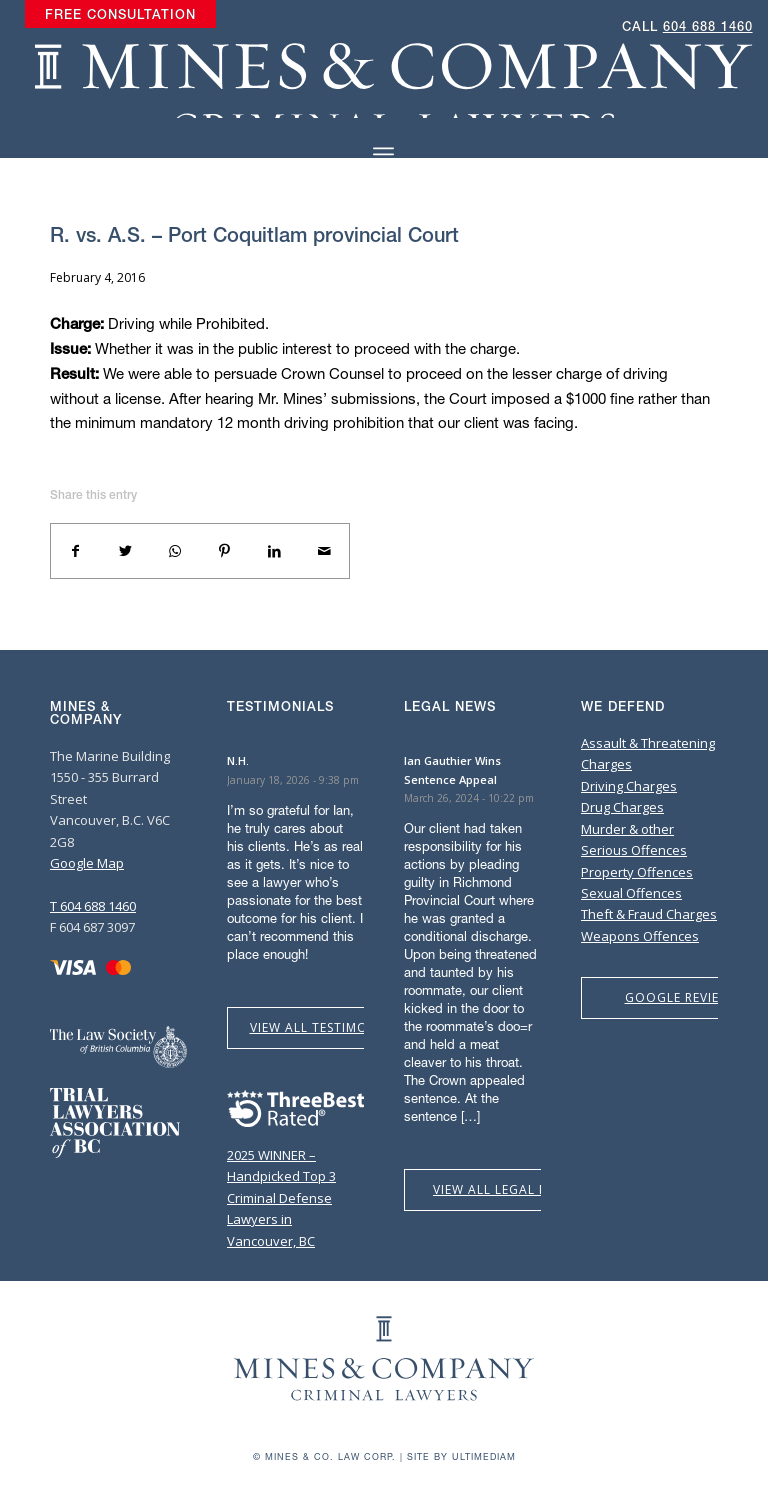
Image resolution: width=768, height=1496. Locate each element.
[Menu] (383, 154)
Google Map (87, 863)
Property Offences (637, 872)
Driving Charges (629, 786)
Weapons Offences (640, 936)
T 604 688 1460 (93, 906)
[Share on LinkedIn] (275, 551)
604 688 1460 (708, 26)
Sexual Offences (631, 893)
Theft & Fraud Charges (649, 914)
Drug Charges (622, 807)
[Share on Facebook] (76, 551)
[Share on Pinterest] (225, 551)
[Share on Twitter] (126, 551)
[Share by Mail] (324, 551)
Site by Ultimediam (461, 1456)
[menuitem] (120, 15)
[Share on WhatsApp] (175, 551)
